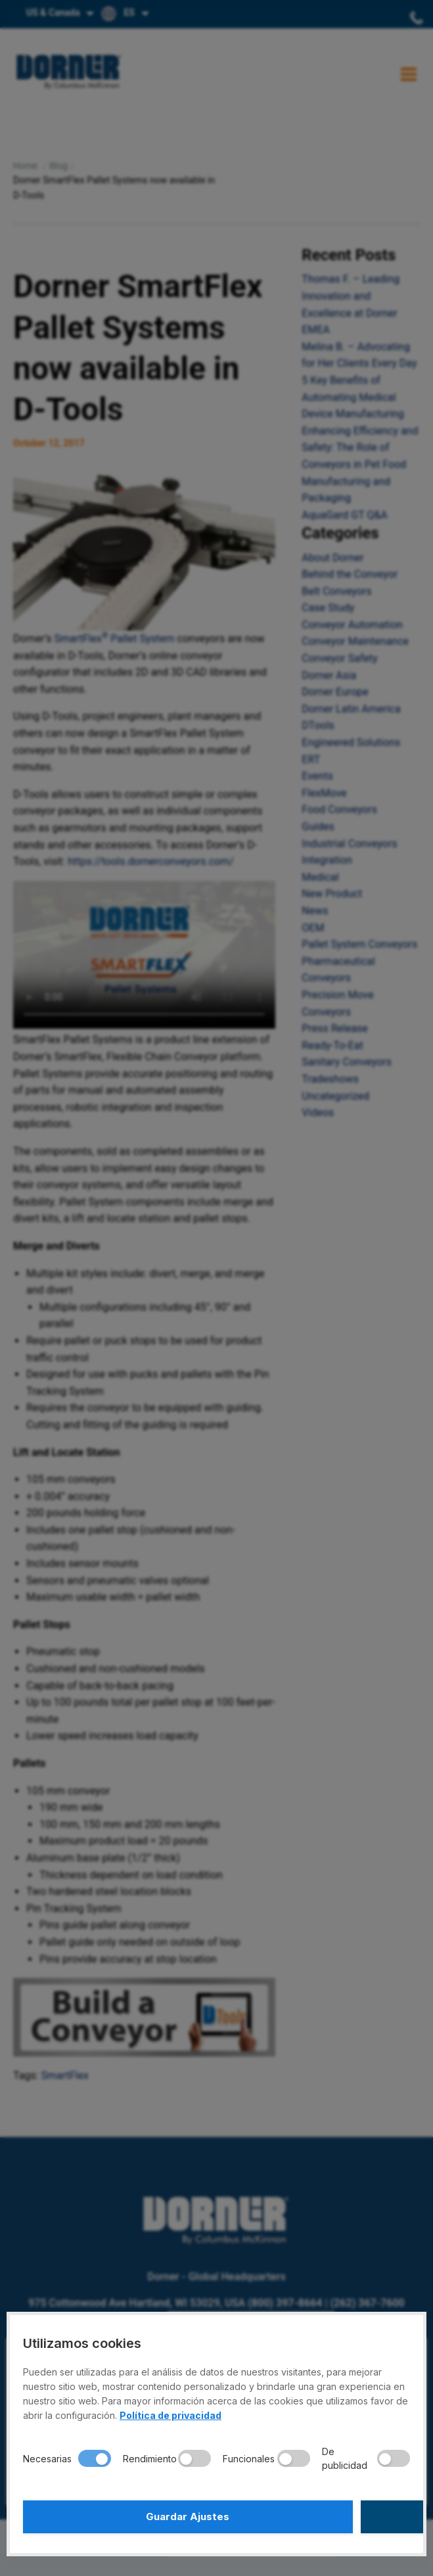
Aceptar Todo (315, 2516)
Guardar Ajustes (118, 2516)
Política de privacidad (170, 2415)
